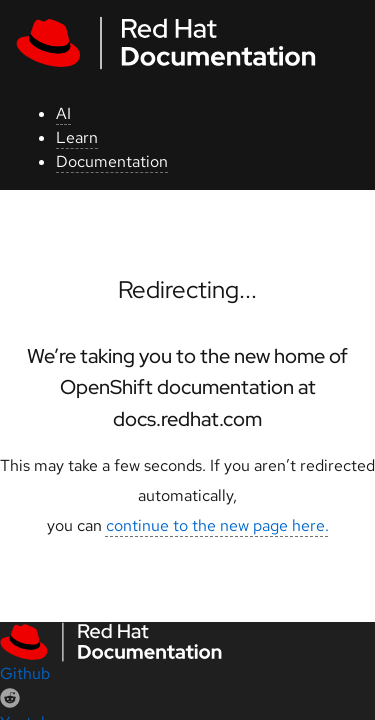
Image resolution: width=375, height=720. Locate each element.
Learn (77, 137)
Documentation (112, 161)
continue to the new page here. (217, 525)
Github (25, 673)
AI (63, 113)
